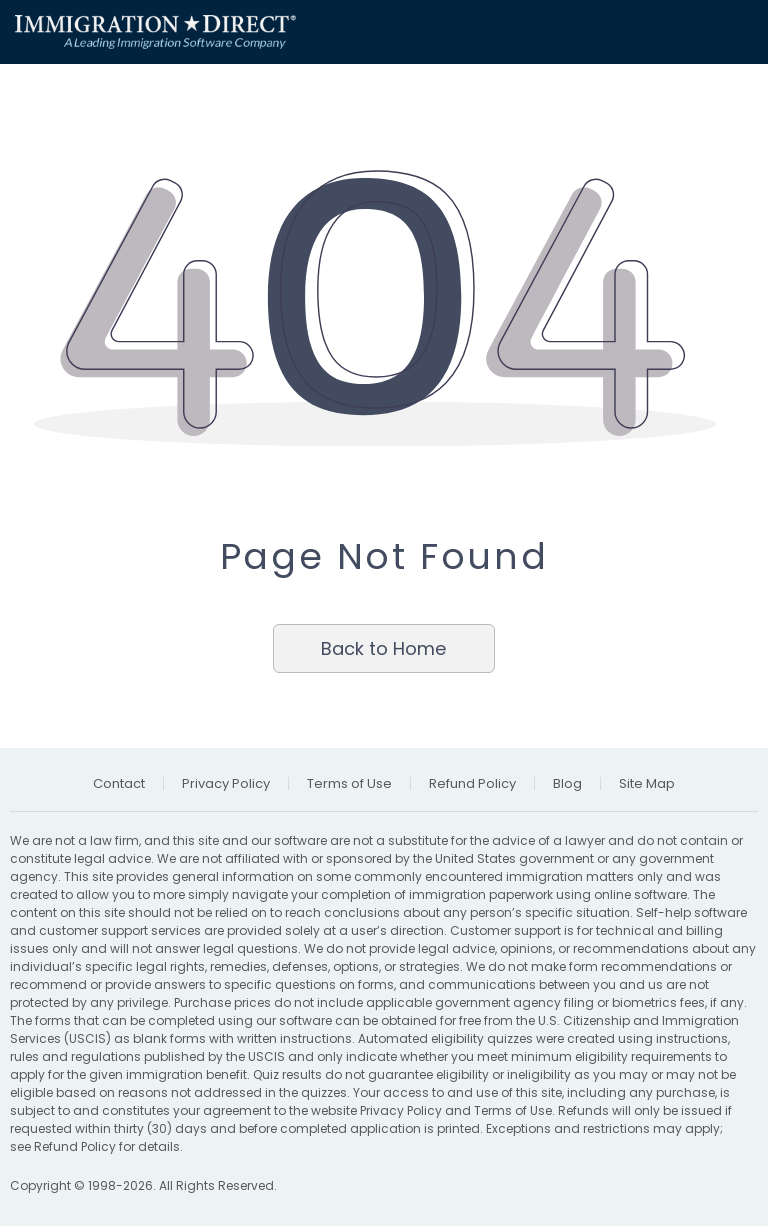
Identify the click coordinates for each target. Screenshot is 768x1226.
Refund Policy (75, 1146)
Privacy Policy (401, 1110)
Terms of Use (513, 1110)
